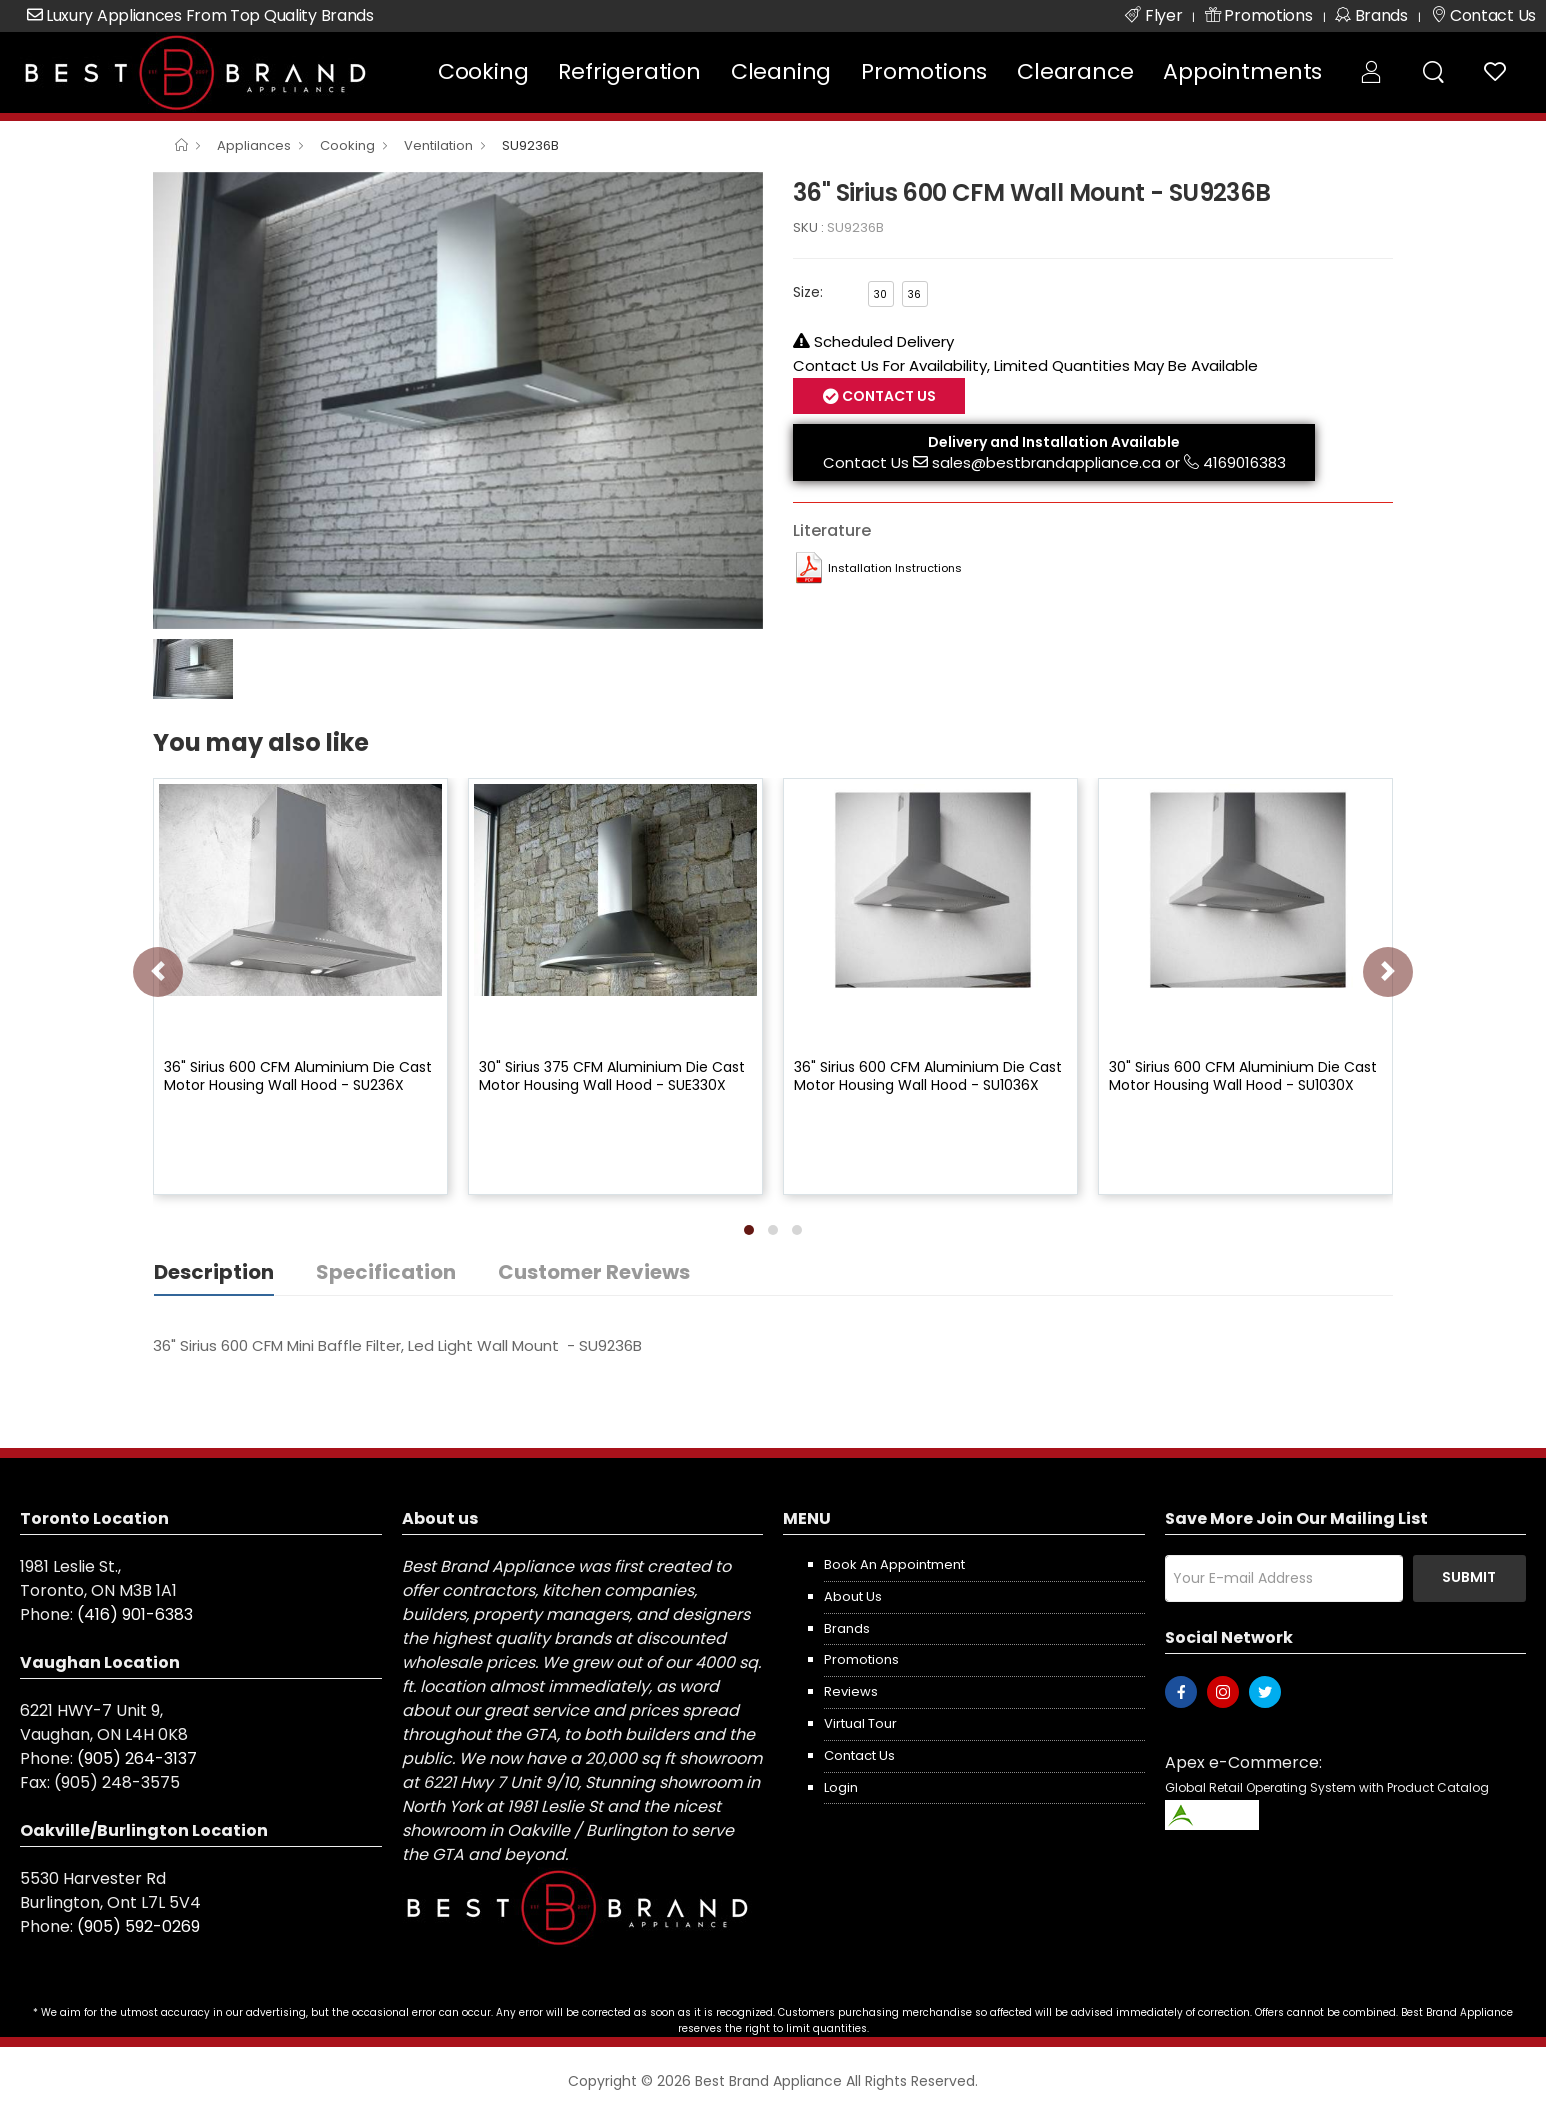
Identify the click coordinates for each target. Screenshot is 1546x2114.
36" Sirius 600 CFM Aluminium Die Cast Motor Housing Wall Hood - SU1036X (928, 1076)
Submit (1469, 1577)
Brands (847, 1628)
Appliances (254, 145)
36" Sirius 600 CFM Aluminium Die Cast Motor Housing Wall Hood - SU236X (298, 1076)
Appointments (1242, 71)
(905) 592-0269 (138, 1926)
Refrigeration (629, 71)
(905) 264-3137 (137, 1758)
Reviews (851, 1691)
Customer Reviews (594, 1272)
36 (914, 294)
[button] (749, 1230)
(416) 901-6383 (135, 1614)
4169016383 (1244, 462)
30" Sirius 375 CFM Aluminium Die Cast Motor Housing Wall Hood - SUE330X (612, 1076)
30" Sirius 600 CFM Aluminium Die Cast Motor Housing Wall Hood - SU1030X (1243, 1076)
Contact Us (887, 396)
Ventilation (438, 145)
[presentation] (158, 972)
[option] (458, 401)
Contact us (859, 1755)
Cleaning (781, 71)
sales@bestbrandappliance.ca (1046, 462)
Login (841, 1787)
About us (853, 1596)
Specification (386, 1272)
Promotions (924, 71)
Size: (808, 292)
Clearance (1075, 71)
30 (880, 294)
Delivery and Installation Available (1054, 442)
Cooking (483, 71)
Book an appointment (894, 1564)
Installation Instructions (895, 568)
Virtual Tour (860, 1723)
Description (214, 1272)
